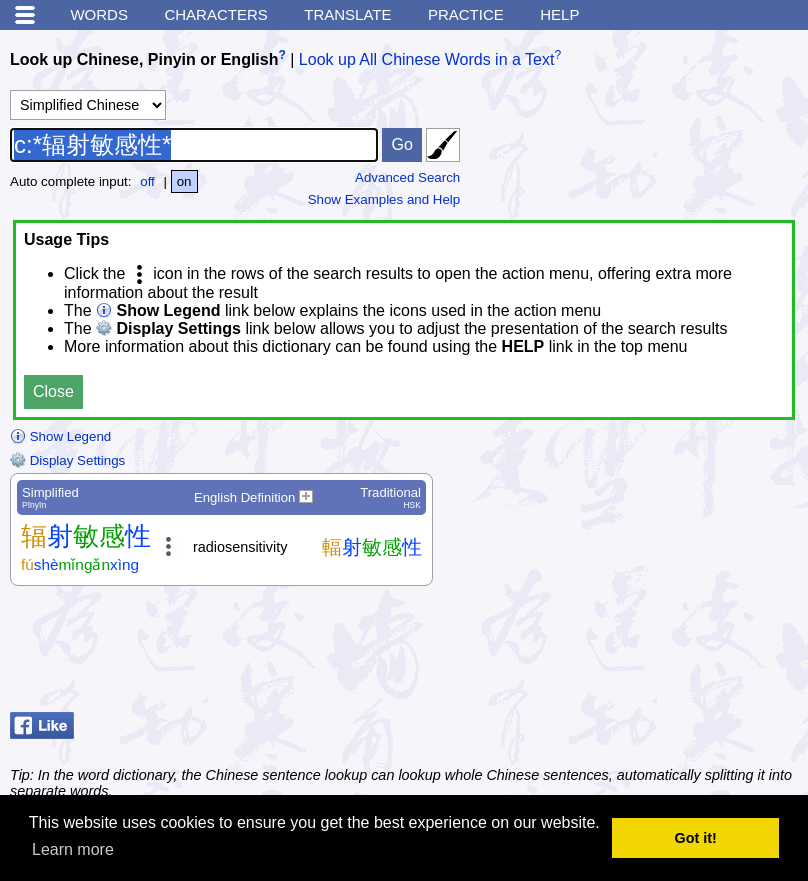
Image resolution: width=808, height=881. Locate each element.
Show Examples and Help (384, 199)
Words (99, 14)
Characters (215, 14)
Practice (466, 14)
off (147, 181)
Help (559, 14)
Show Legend (60, 436)
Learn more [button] (73, 849)
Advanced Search (407, 177)
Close (53, 391)
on (184, 181)
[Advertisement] (638, 654)
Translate (347, 14)
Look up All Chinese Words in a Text (427, 59)
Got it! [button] (696, 838)
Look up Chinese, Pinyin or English (144, 59)
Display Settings (67, 460)
